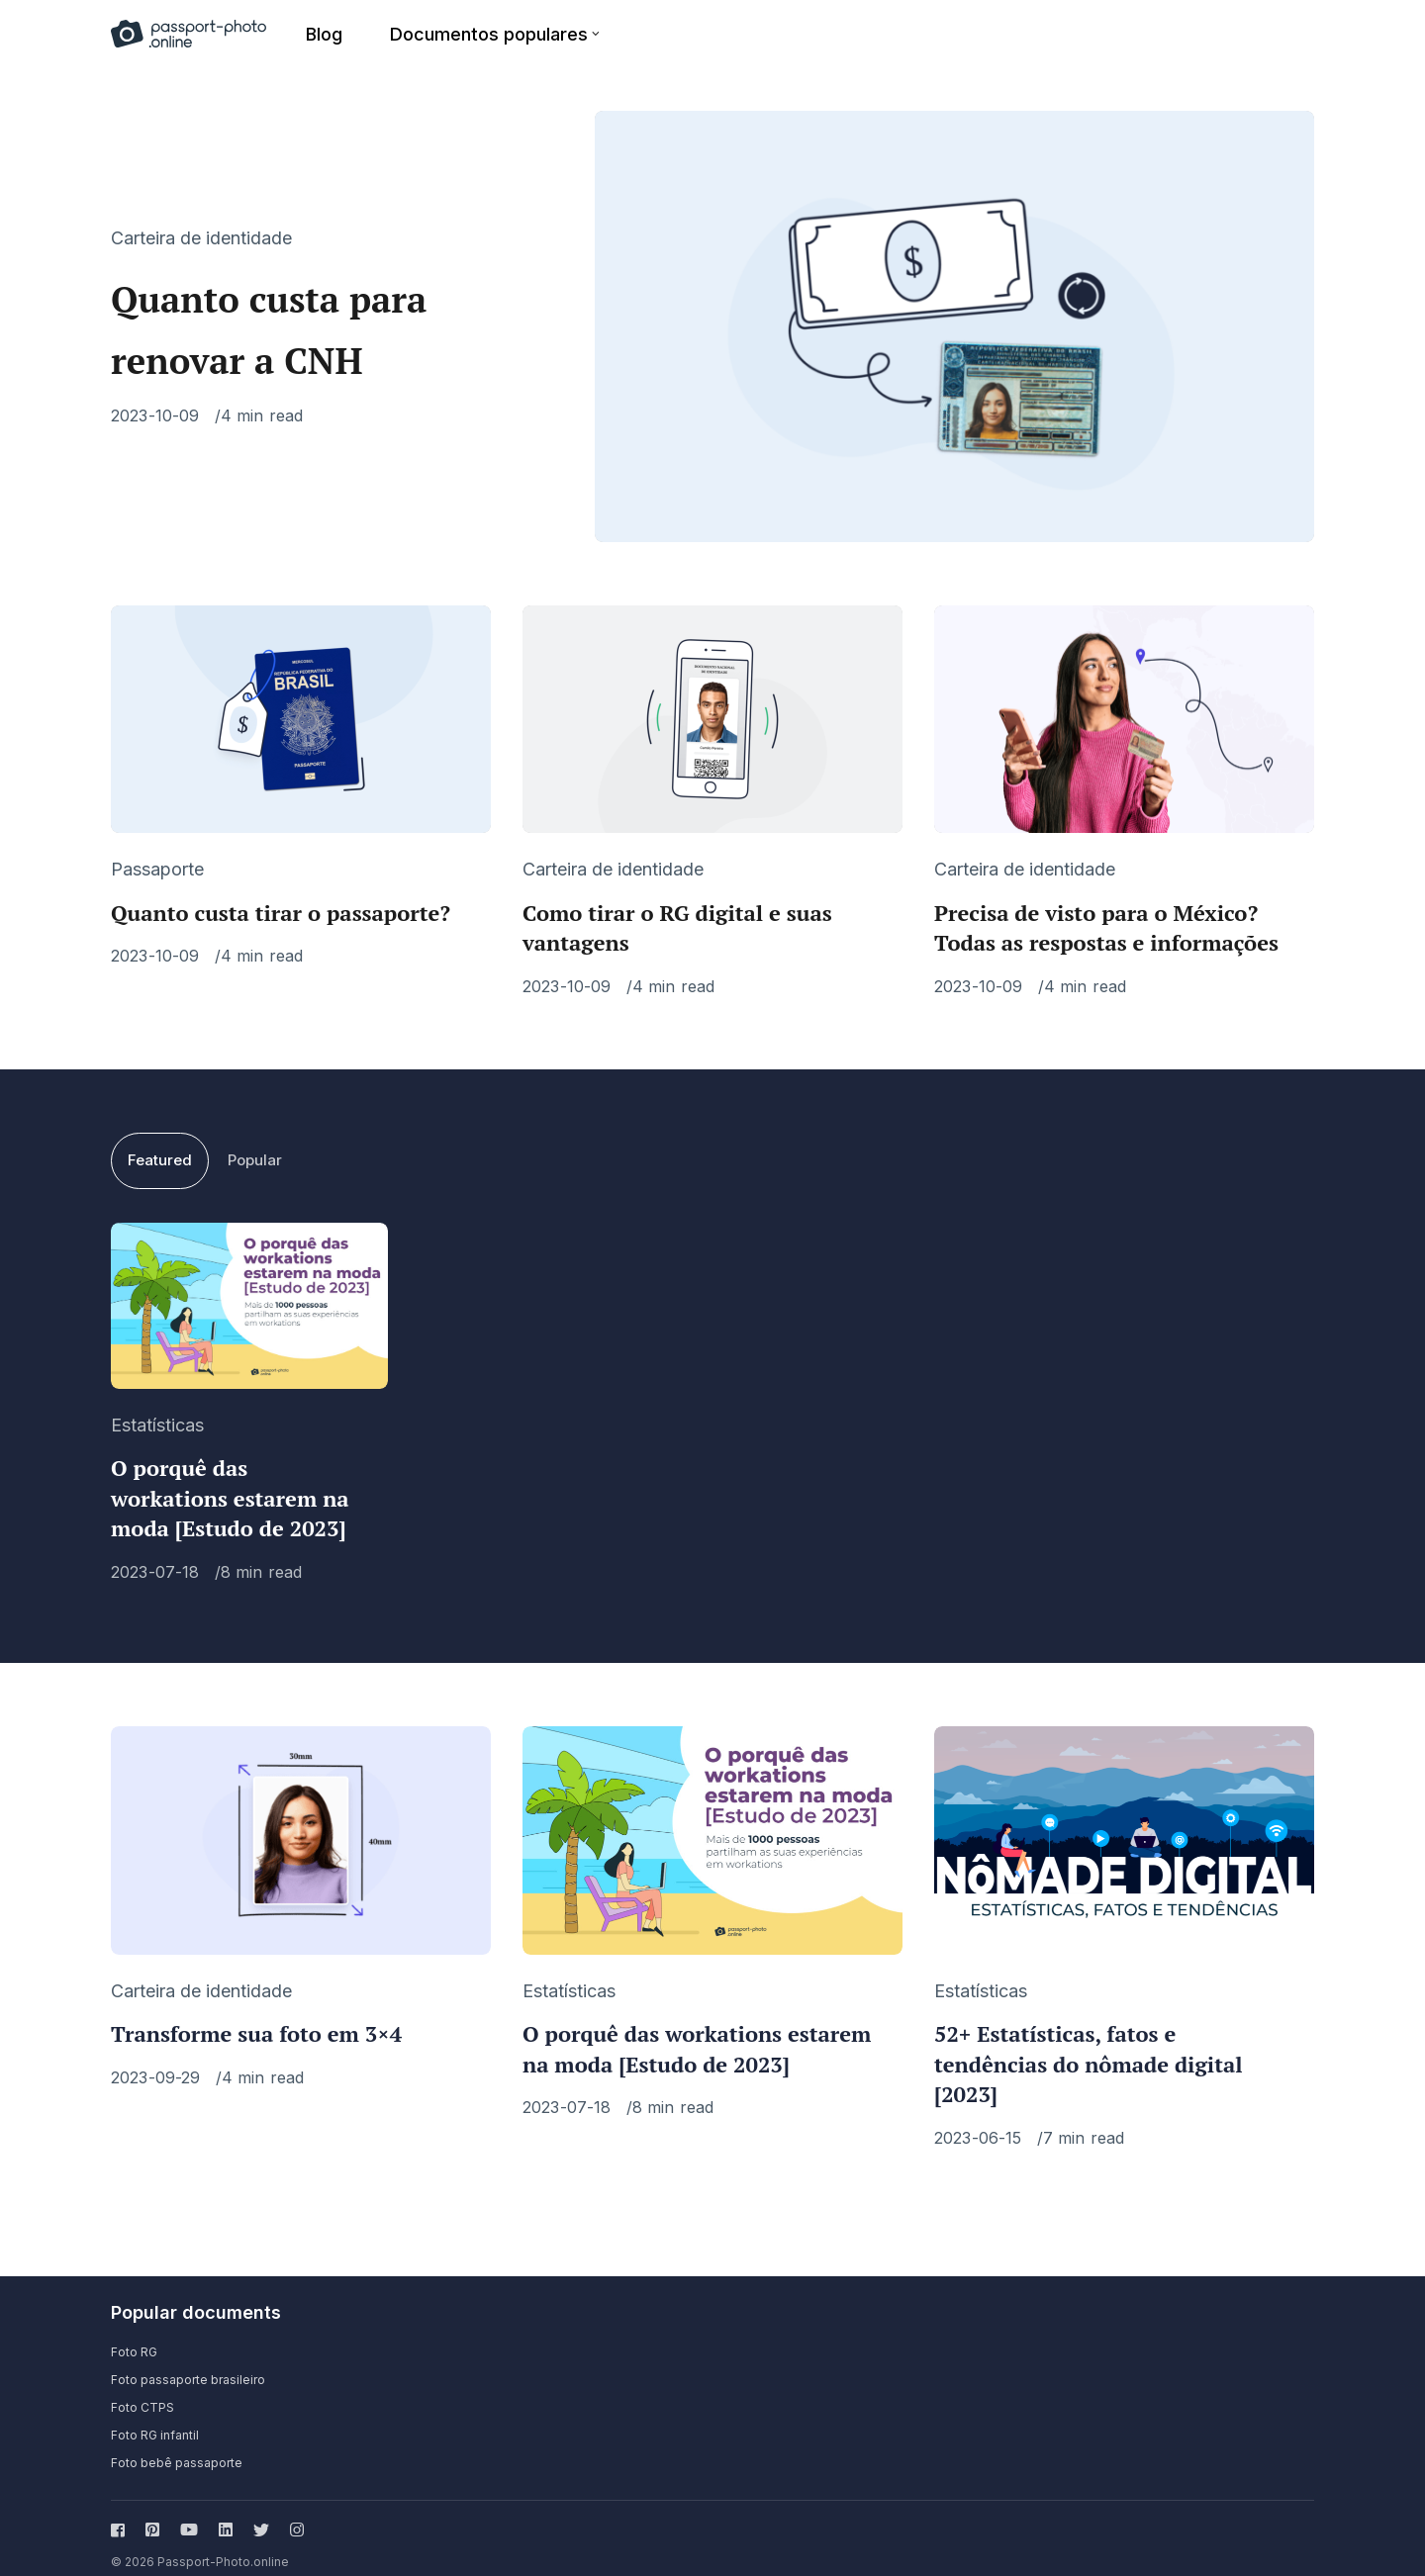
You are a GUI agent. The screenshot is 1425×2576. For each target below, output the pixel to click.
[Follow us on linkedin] (225, 2512)
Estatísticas (157, 1406)
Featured (160, 1142)
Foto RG (134, 2334)
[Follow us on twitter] (261, 2512)
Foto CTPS (142, 2389)
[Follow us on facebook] (122, 2512)
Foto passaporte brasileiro (188, 2361)
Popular (255, 1142)
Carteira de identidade (201, 229)
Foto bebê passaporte (176, 2445)
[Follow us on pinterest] (152, 2512)
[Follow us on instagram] (293, 2512)
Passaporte (157, 851)
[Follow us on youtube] (189, 2512)
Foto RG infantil (155, 2417)
